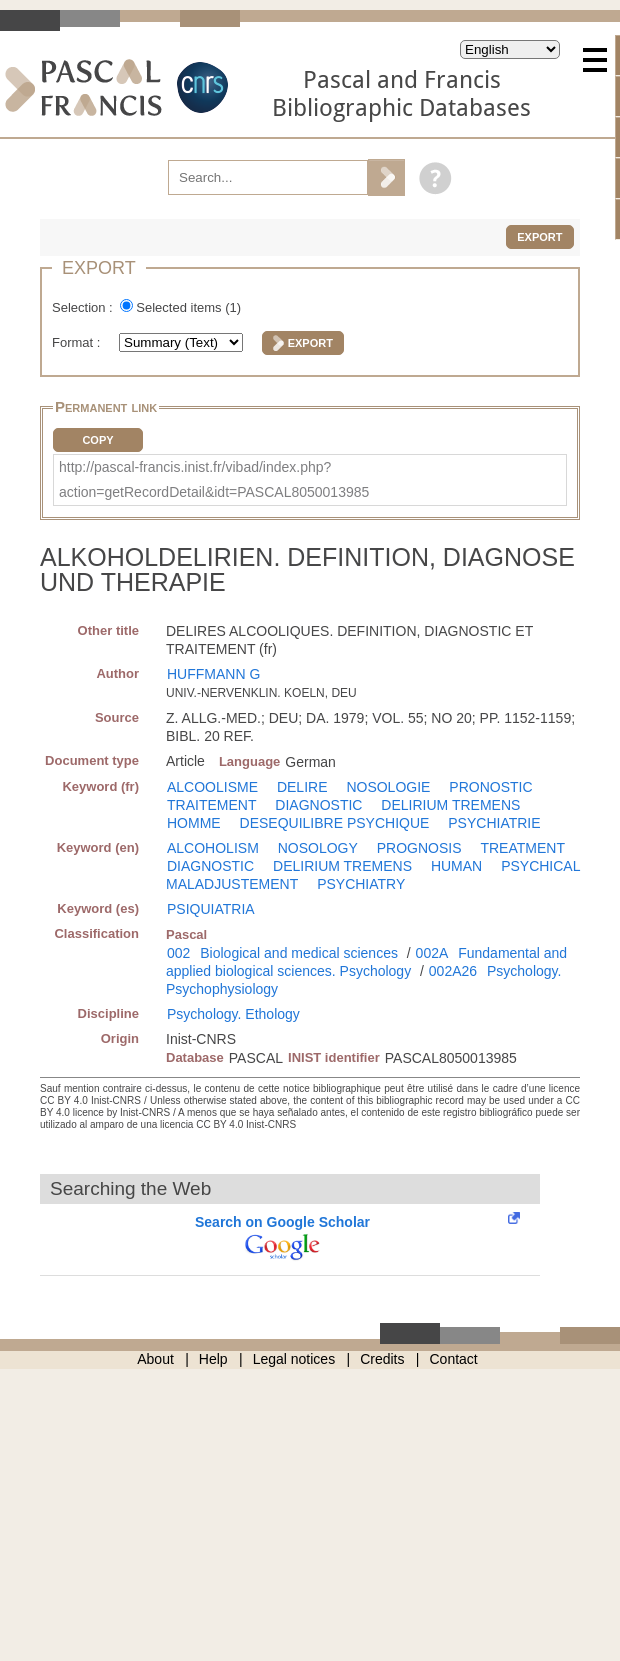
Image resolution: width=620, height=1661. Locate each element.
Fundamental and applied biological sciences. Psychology (366, 962)
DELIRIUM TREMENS (450, 805)
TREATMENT (522, 848)
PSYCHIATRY (361, 884)
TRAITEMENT (211, 805)
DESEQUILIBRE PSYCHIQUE (335, 823)
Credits (382, 1359)
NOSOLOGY (318, 848)
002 (178, 953)
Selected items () (188, 307)
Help (213, 1359)
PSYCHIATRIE (494, 823)
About (155, 1359)
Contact (454, 1359)
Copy (97, 440)
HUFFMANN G (213, 674)
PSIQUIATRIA (211, 909)
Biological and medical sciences (299, 953)
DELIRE (302, 787)
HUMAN (456, 866)
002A (432, 953)
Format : (78, 342)
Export (539, 237)
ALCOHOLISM (213, 848)
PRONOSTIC (490, 787)
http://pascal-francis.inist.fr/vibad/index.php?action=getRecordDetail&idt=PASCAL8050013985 (214, 479)
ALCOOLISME (212, 787)
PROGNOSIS (419, 848)
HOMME (194, 823)
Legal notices (294, 1359)
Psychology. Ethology (233, 1014)
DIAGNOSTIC (318, 805)
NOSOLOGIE (388, 787)
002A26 (453, 971)
